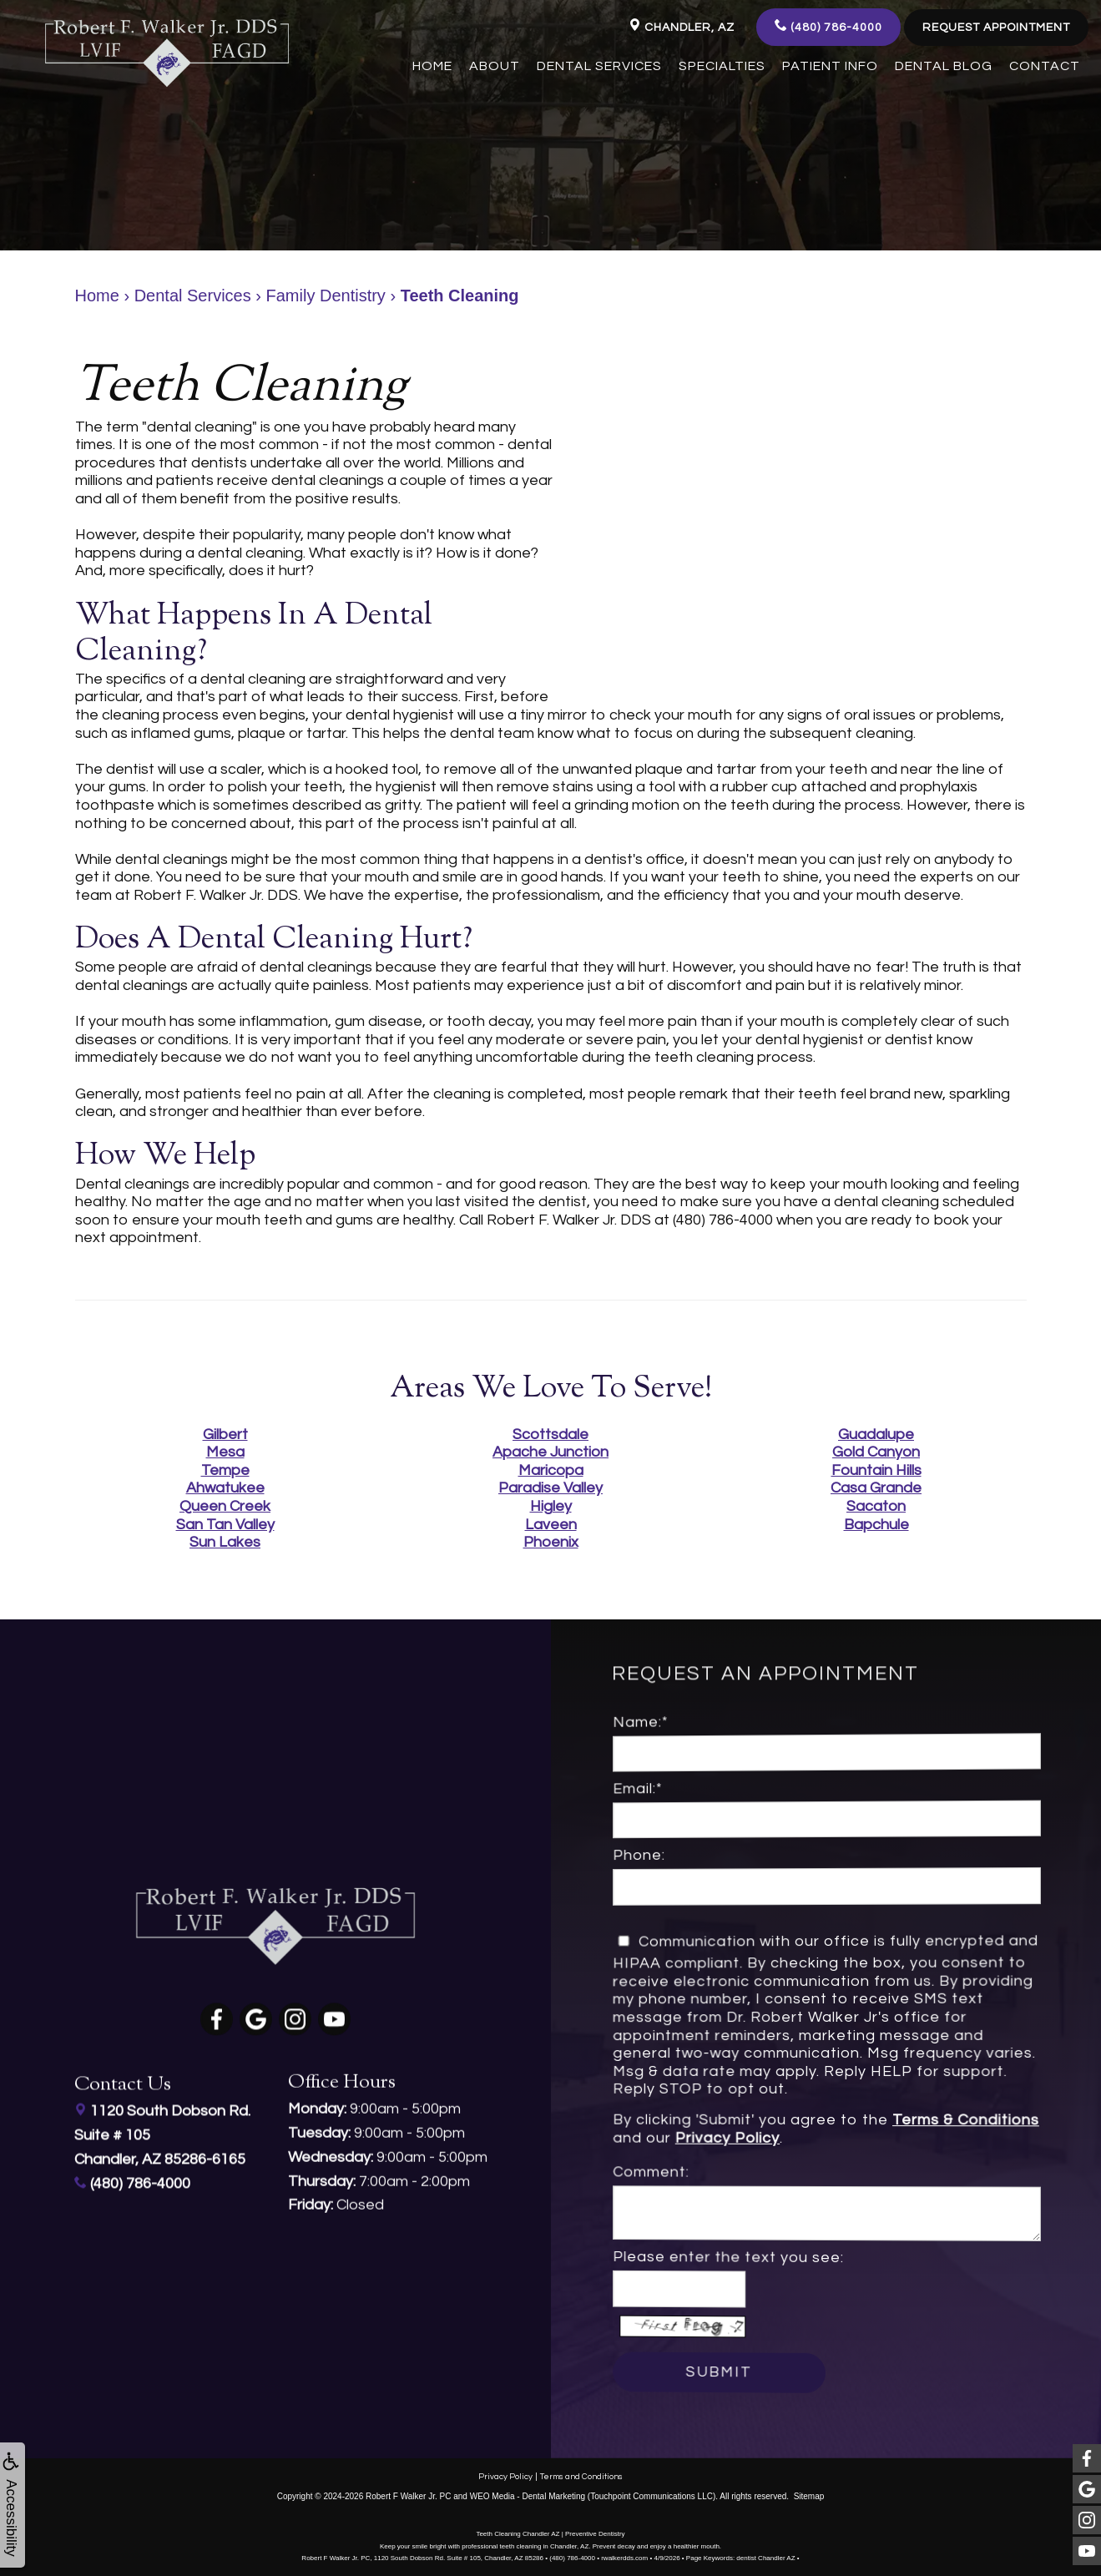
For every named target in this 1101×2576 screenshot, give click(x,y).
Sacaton (876, 1506)
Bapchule (876, 1525)
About (494, 66)
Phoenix (550, 1542)
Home (432, 66)
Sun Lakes (224, 1542)
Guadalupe (876, 1434)
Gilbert (225, 1434)
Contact (1044, 66)
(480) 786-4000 (828, 25)
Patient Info (830, 66)
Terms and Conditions (581, 2472)
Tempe (225, 1470)
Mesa (225, 1452)
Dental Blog (943, 66)
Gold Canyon (876, 1452)
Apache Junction (550, 1452)
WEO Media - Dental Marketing (527, 2492)
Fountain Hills (876, 1470)
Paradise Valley (550, 1488)
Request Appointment (996, 27)
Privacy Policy (769, 2135)
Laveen (551, 1525)
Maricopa (550, 1470)
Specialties (722, 66)
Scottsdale (550, 1434)
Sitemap (809, 2492)
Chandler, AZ (682, 25)
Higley (551, 1506)
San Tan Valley (225, 1525)
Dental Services (599, 66)
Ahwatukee (225, 1488)
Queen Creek (224, 1506)
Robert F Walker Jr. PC (408, 2492)
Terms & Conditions (915, 2123)
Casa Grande (876, 1488)
